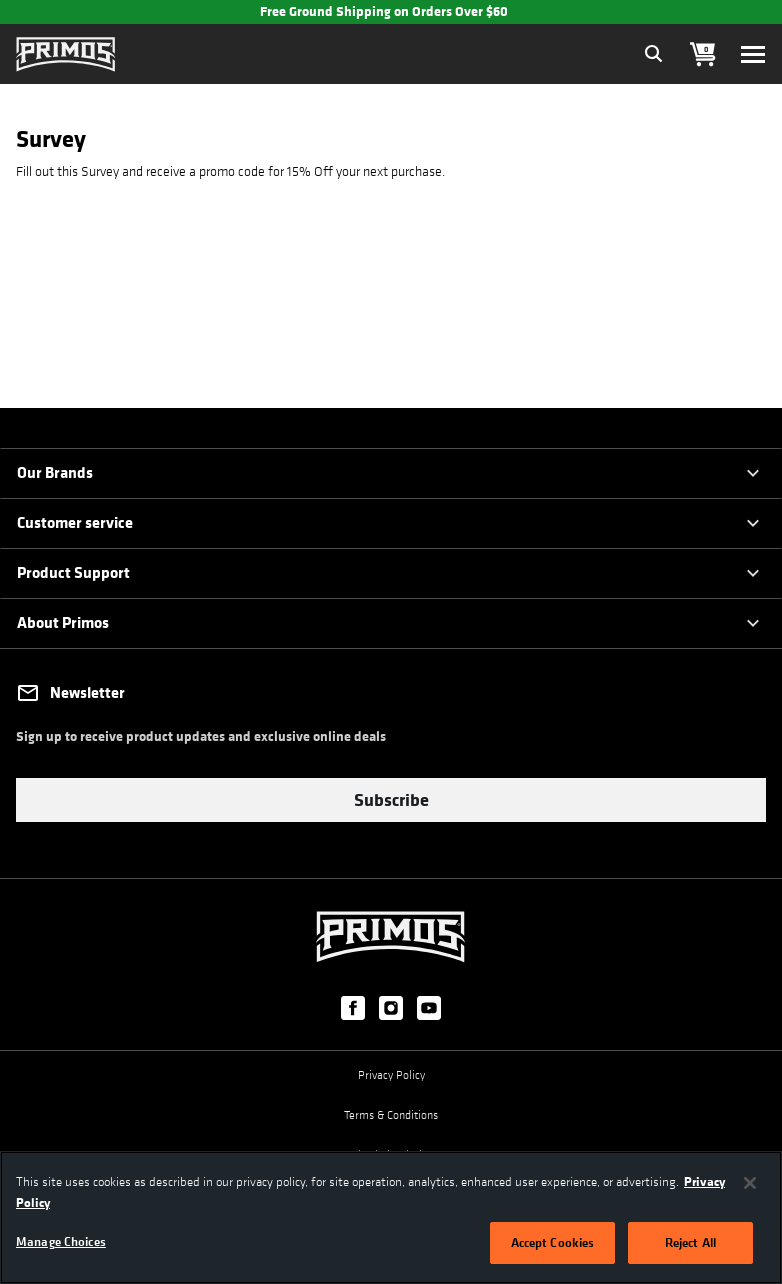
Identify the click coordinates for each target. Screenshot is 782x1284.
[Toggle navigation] (753, 54)
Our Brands (55, 472)
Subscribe (391, 799)
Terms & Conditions (391, 1111)
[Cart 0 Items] (703, 54)
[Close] (750, 1183)
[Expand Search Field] (654, 54)
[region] (391, 1217)
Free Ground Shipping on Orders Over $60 (384, 10)
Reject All (690, 1242)
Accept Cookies (553, 1242)
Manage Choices (61, 1241)
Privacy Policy (391, 1071)
